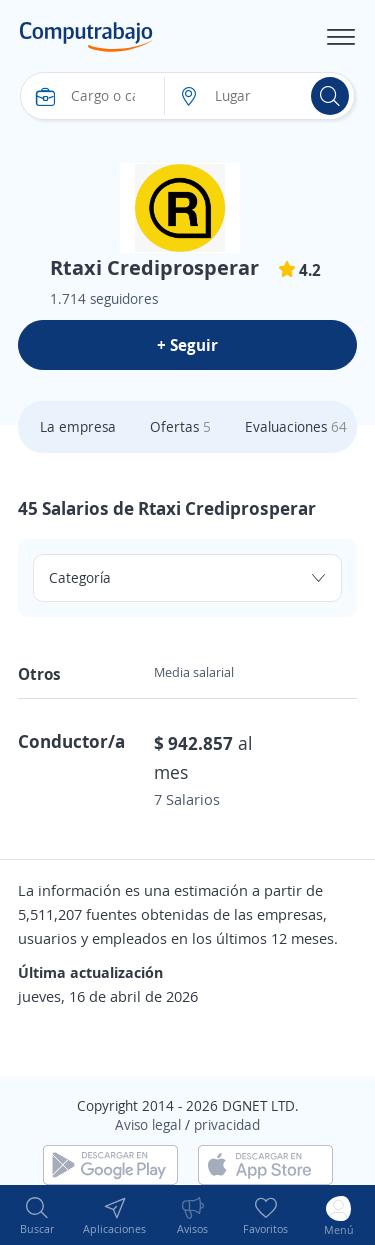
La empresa (78, 426)
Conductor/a (71, 741)
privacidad (227, 1124)
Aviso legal (148, 1124)
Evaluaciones (296, 426)
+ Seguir (187, 345)
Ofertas (180, 426)
